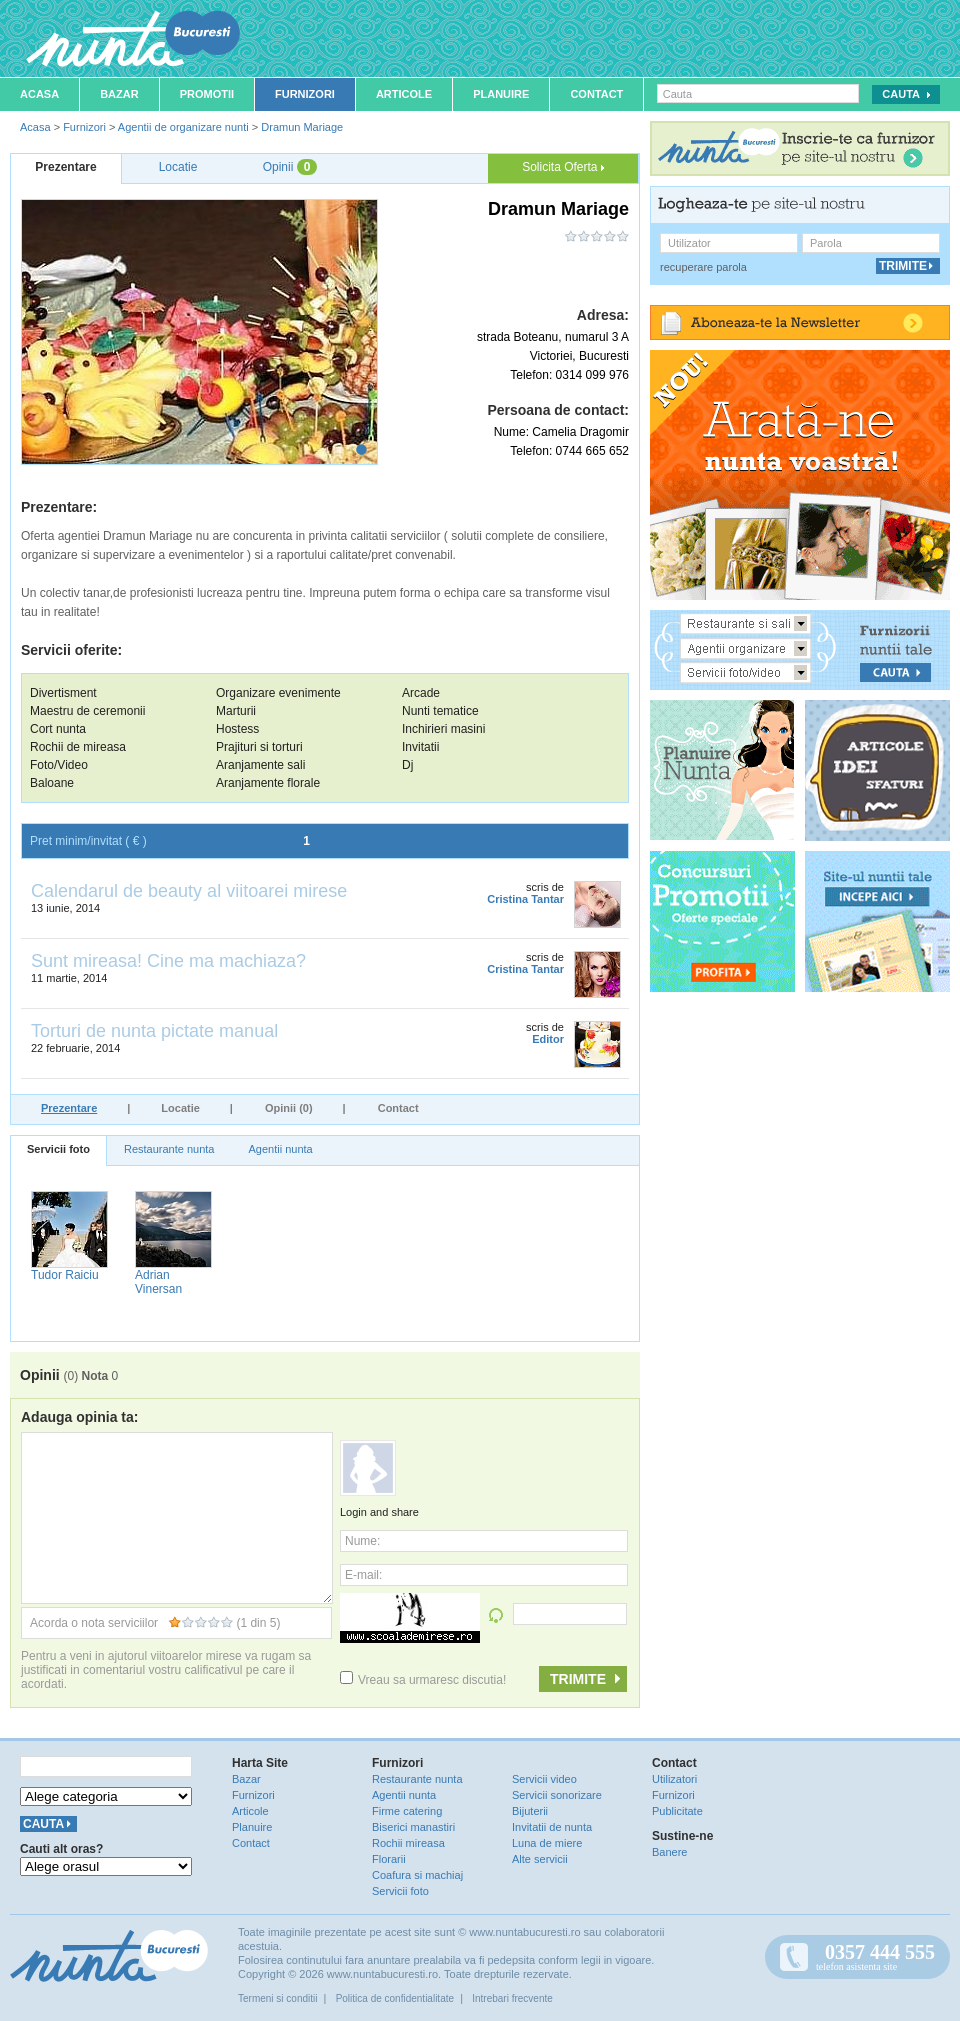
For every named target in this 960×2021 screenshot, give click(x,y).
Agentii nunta (280, 1149)
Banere (669, 1852)
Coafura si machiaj (417, 1875)
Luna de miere (547, 1843)
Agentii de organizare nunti (183, 127)
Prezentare (69, 1108)
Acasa (39, 94)
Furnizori (305, 94)
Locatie (180, 1108)
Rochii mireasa (408, 1843)
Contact (596, 94)
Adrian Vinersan (158, 1282)
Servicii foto (58, 1149)
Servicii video (544, 1779)
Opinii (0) (289, 1108)
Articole (404, 94)
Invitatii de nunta (552, 1827)
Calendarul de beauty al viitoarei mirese (189, 891)
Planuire (501, 94)
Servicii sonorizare (557, 1795)
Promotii (207, 94)
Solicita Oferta (563, 167)
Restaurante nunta (169, 1149)
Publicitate (677, 1811)
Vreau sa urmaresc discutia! (423, 1680)
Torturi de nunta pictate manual (154, 1031)
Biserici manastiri (413, 1827)
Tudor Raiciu (65, 1275)
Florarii (389, 1859)
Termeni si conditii (277, 1998)
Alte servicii (540, 1859)
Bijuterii (530, 1811)
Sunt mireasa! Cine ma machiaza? (168, 961)
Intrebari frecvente (512, 1998)
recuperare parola (703, 267)
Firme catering (407, 1811)
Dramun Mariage (302, 127)
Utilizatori (674, 1779)
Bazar (119, 94)
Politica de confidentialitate (395, 1998)
